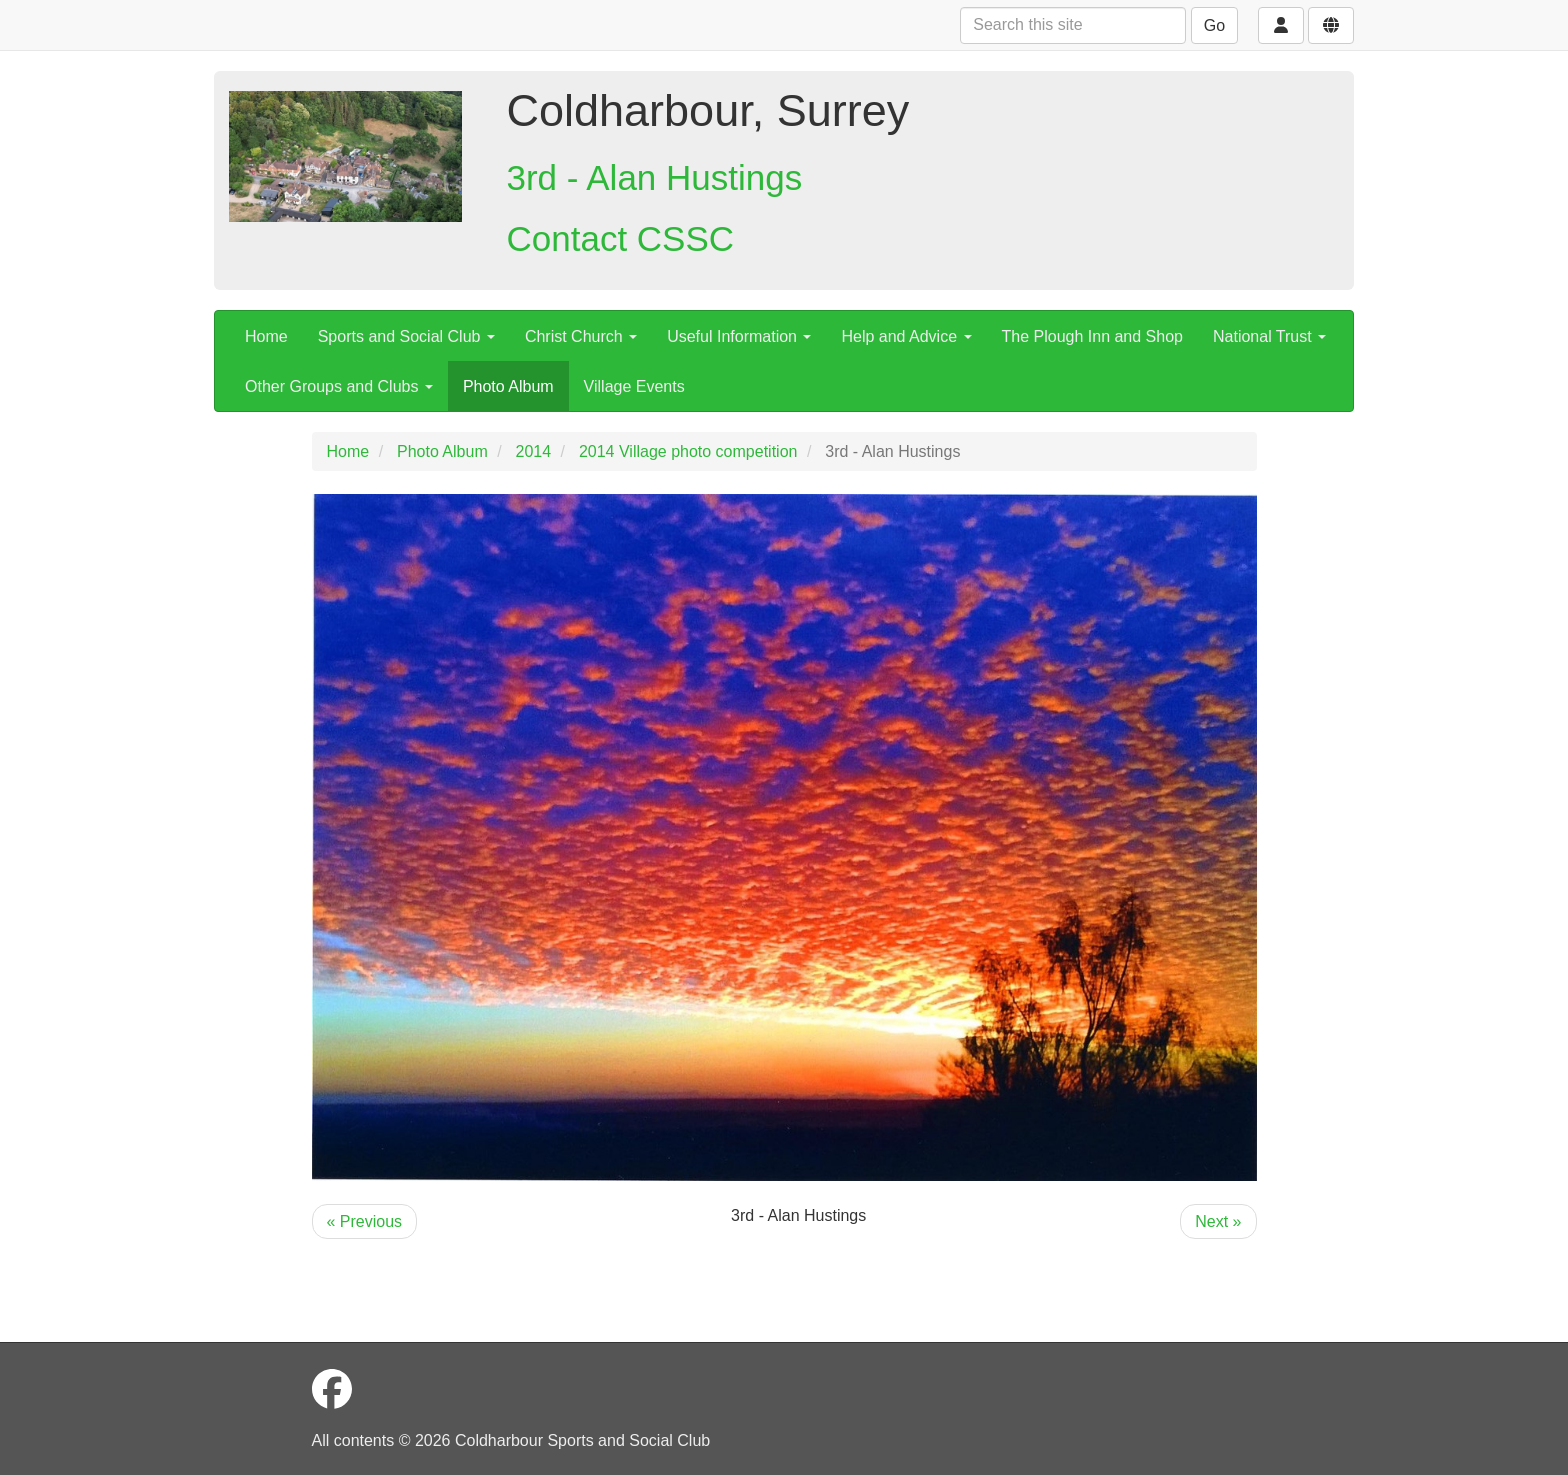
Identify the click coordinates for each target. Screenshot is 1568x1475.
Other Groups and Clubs (339, 386)
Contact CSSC (621, 238)
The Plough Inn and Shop (1092, 336)
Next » (1218, 1221)
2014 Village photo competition (688, 451)
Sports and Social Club (406, 336)
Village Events (634, 386)
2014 (534, 451)
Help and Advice (906, 336)
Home (266, 336)
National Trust (1269, 336)
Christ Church (581, 336)
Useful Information (739, 336)
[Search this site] (1073, 25)
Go (1214, 25)
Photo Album (508, 386)
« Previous (365, 1221)
